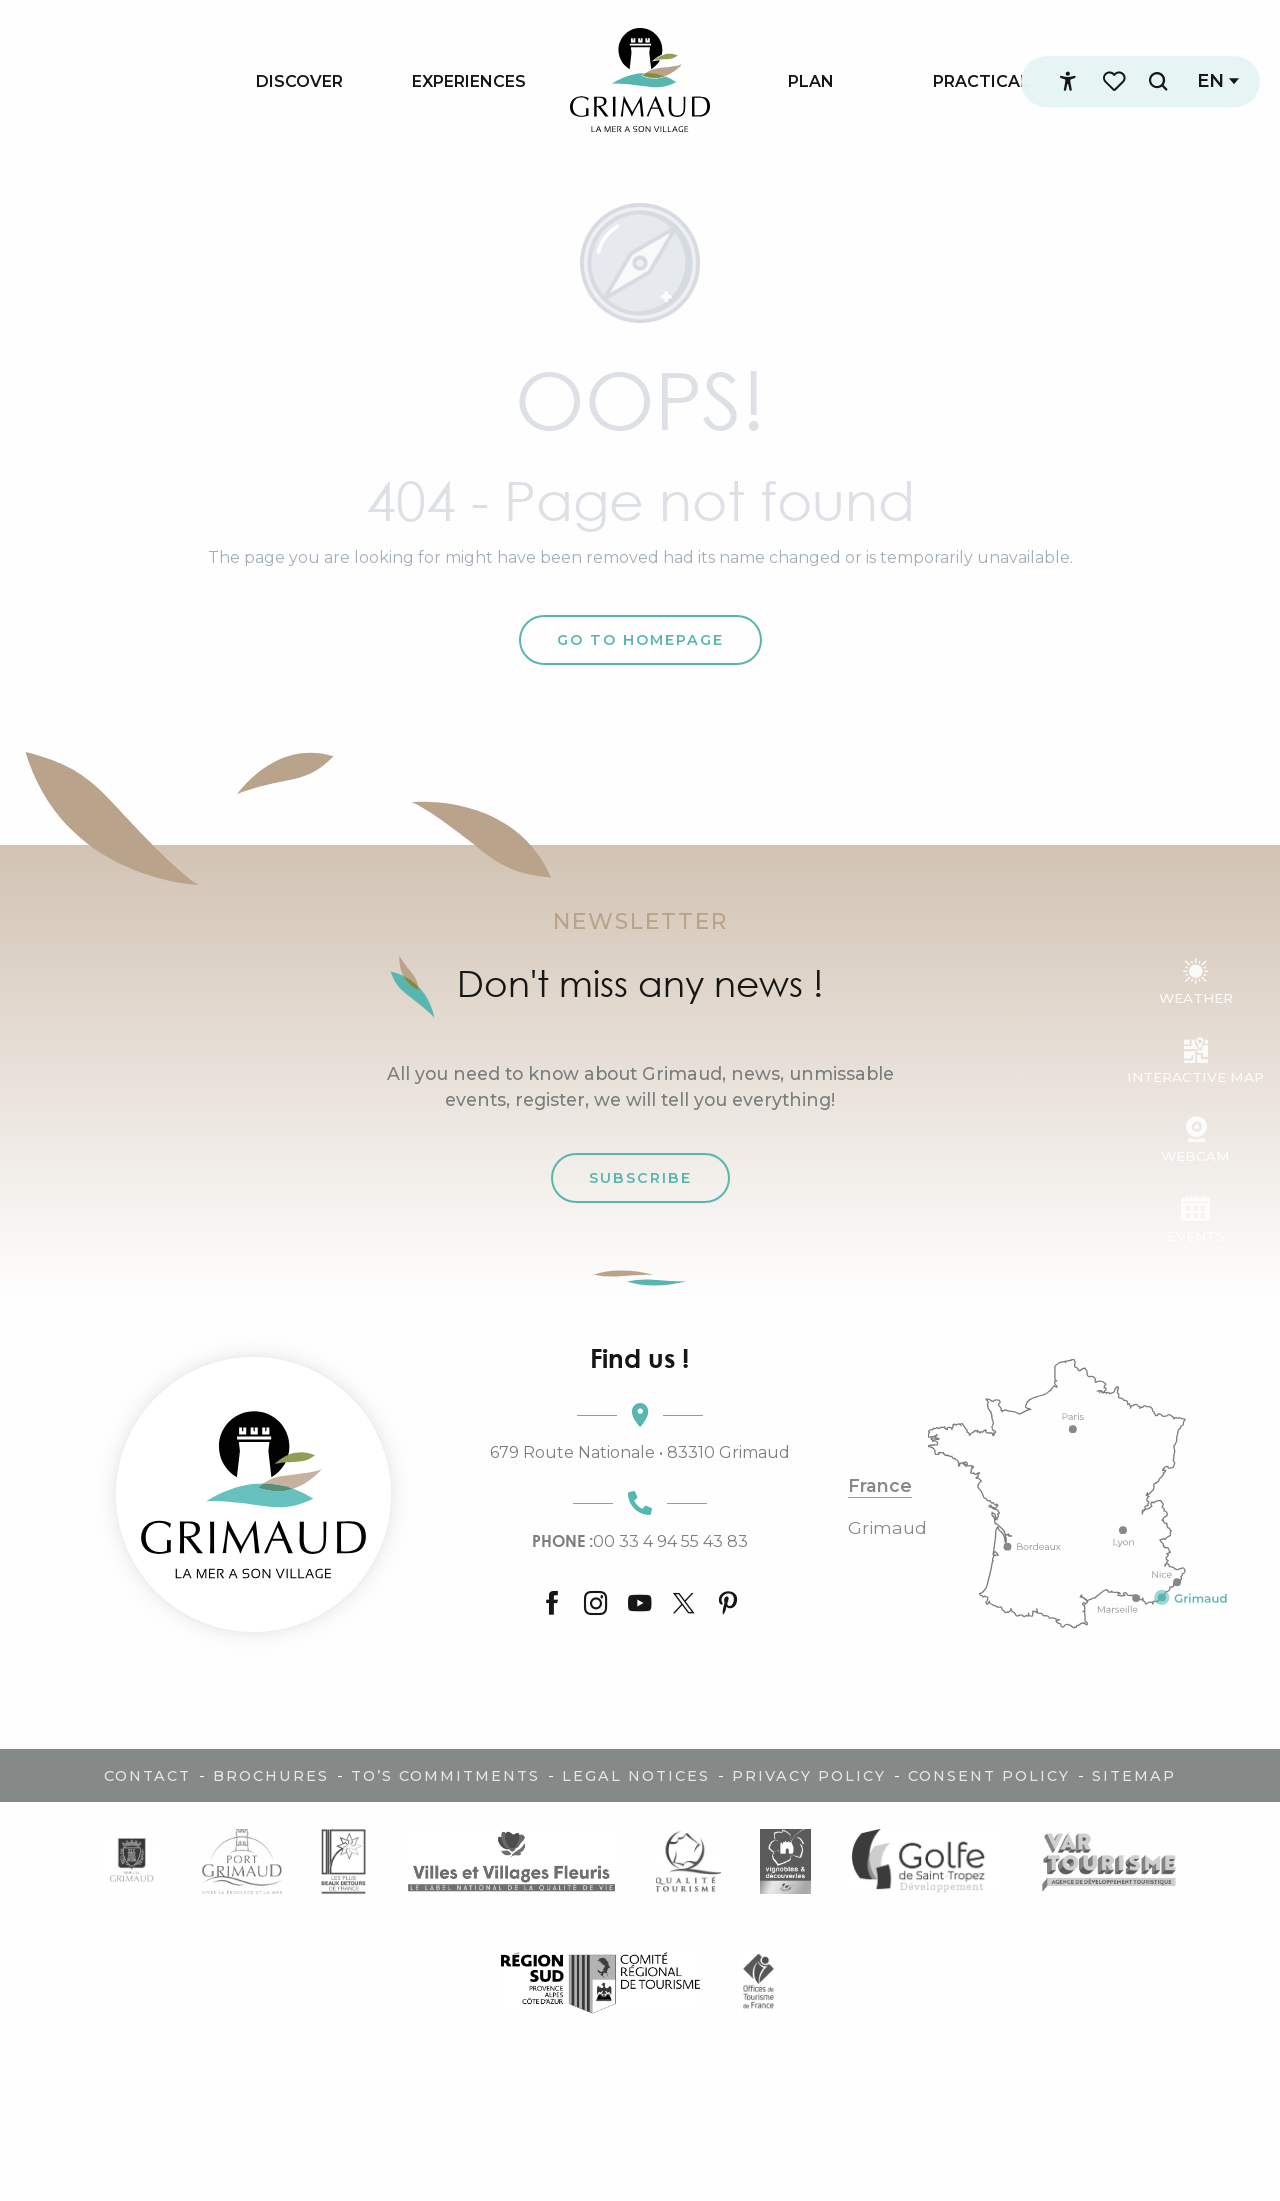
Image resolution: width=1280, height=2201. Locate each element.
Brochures (271, 1776)
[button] (1157, 81)
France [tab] (880, 1486)
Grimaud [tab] (887, 1528)
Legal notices (636, 1776)
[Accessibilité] (1067, 82)
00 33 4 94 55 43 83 (640, 1541)
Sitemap (1134, 1776)
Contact (147, 1776)
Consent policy (989, 1776)
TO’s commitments (445, 1776)
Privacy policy (809, 1776)
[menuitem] (299, 81)
